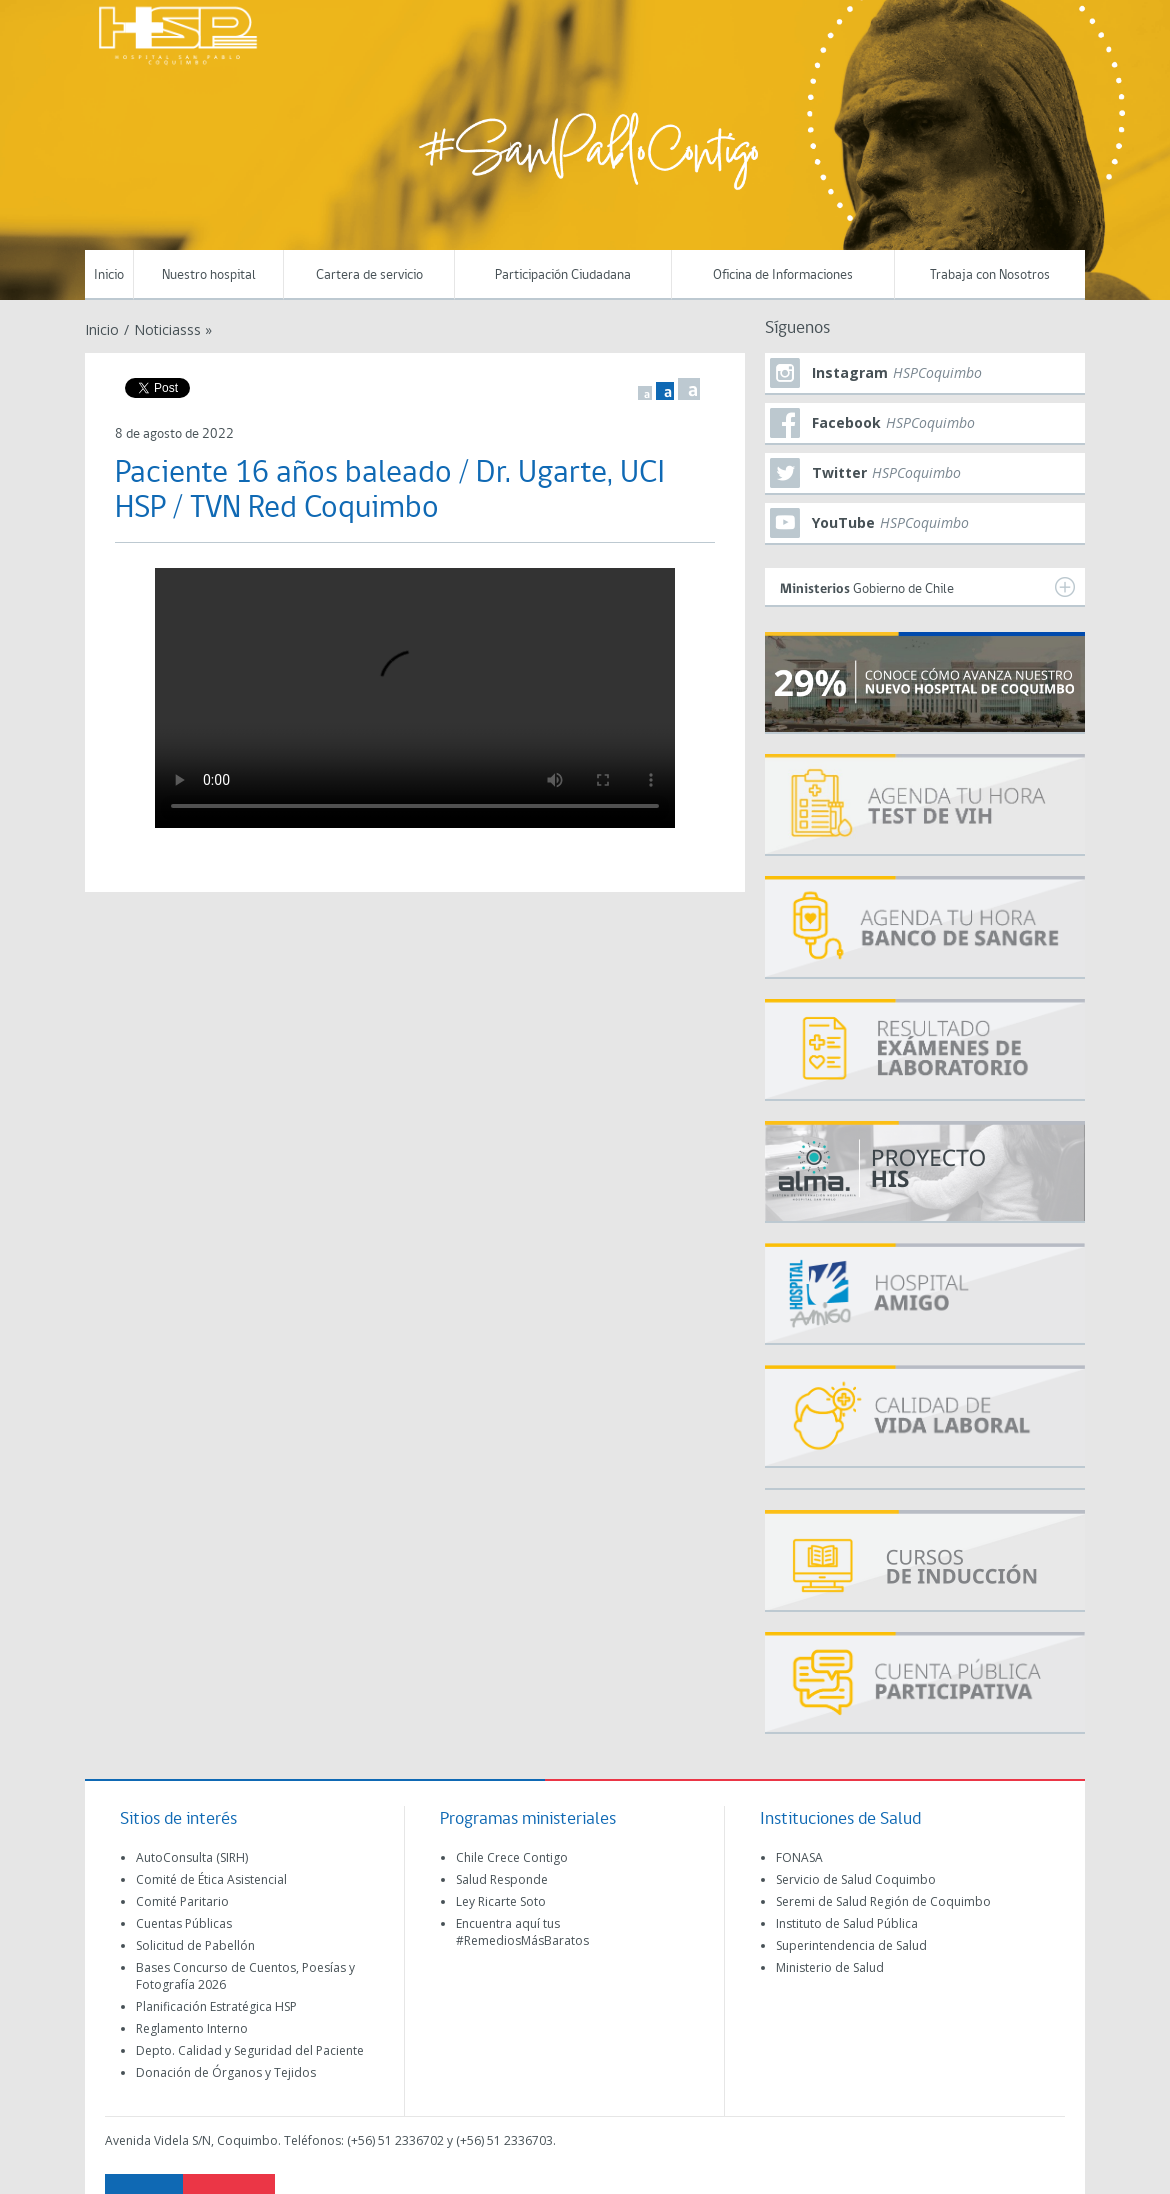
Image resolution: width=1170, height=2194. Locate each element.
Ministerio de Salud (830, 1967)
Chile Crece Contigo (512, 1857)
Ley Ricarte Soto (501, 1901)
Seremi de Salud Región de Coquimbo (883, 1901)
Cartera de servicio (369, 275)
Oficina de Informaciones (783, 275)
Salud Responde (502, 1879)
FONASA (799, 1857)
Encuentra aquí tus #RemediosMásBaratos (522, 1932)
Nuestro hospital (209, 275)
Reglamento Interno (192, 2028)
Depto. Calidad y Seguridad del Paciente (250, 2050)
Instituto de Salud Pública (847, 1923)
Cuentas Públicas (184, 1923)
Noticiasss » (173, 329)
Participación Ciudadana (563, 275)
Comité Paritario (182, 1901)
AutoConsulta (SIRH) (192, 1857)
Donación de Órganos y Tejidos (226, 2072)
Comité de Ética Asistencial (211, 1879)
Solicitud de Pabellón (195, 1945)
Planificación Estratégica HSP (216, 2006)
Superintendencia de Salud (851, 1945)
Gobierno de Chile (927, 587)
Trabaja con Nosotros (990, 275)
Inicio (109, 275)
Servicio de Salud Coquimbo (856, 1879)
